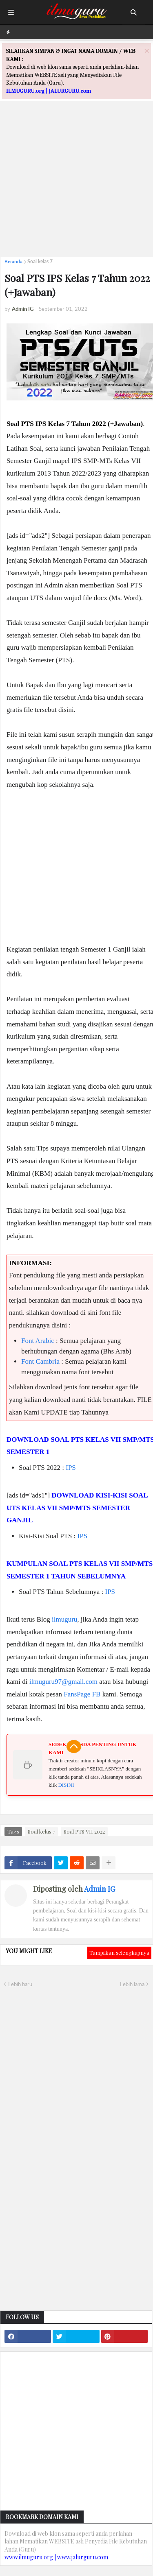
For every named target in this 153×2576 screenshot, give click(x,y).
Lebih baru (20, 1984)
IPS (71, 1467)
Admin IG (99, 1889)
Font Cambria (40, 1361)
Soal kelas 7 (40, 261)
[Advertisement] (76, 174)
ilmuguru (64, 1619)
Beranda (13, 261)
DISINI (66, 1785)
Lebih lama (132, 1984)
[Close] (146, 50)
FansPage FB (82, 1694)
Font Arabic (37, 1341)
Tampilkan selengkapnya (119, 1952)
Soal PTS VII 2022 (84, 1831)
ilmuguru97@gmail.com (63, 1681)
